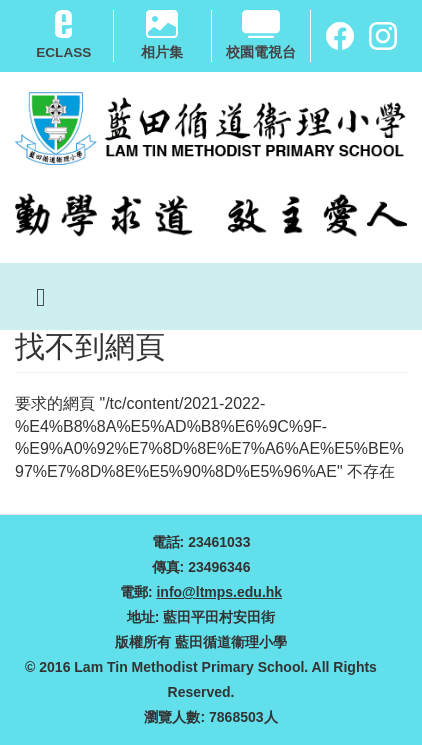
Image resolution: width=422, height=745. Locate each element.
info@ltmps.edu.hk (219, 592)
